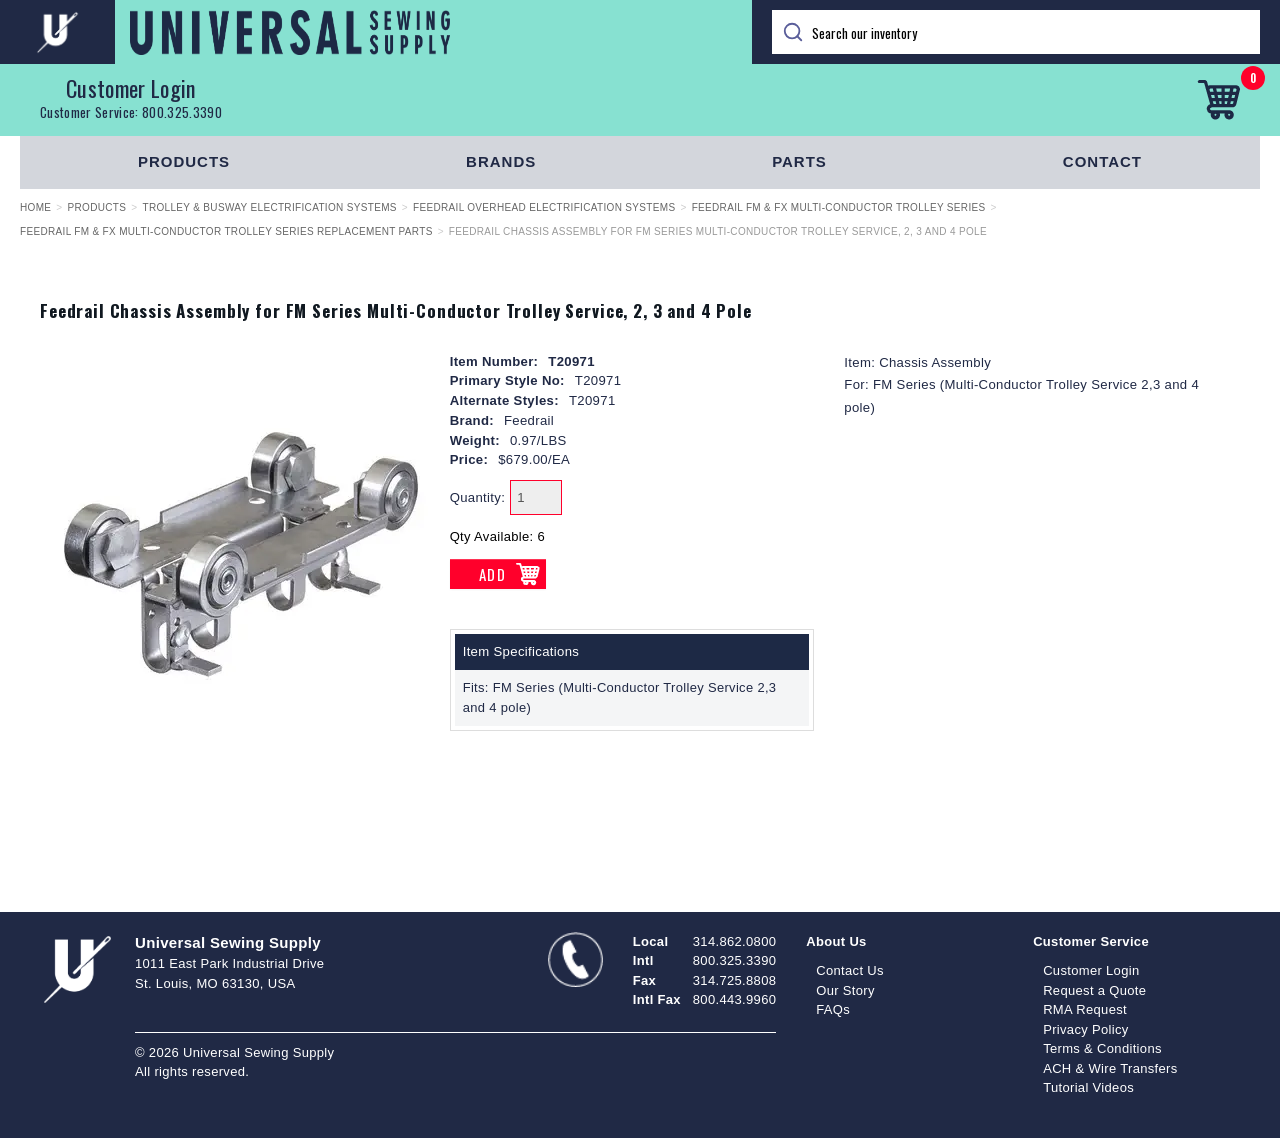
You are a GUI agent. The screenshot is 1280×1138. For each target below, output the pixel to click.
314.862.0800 (734, 941)
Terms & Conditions (1102, 1048)
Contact (1102, 161)
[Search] (1016, 32)
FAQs (833, 1009)
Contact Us (850, 970)
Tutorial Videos (1088, 1087)
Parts (799, 161)
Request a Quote (1094, 990)
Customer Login (131, 88)
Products (184, 161)
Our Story (845, 990)
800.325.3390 (182, 112)
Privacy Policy (1086, 1029)
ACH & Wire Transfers (1110, 1068)
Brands (501, 161)
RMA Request (1085, 1009)
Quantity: (478, 497)
